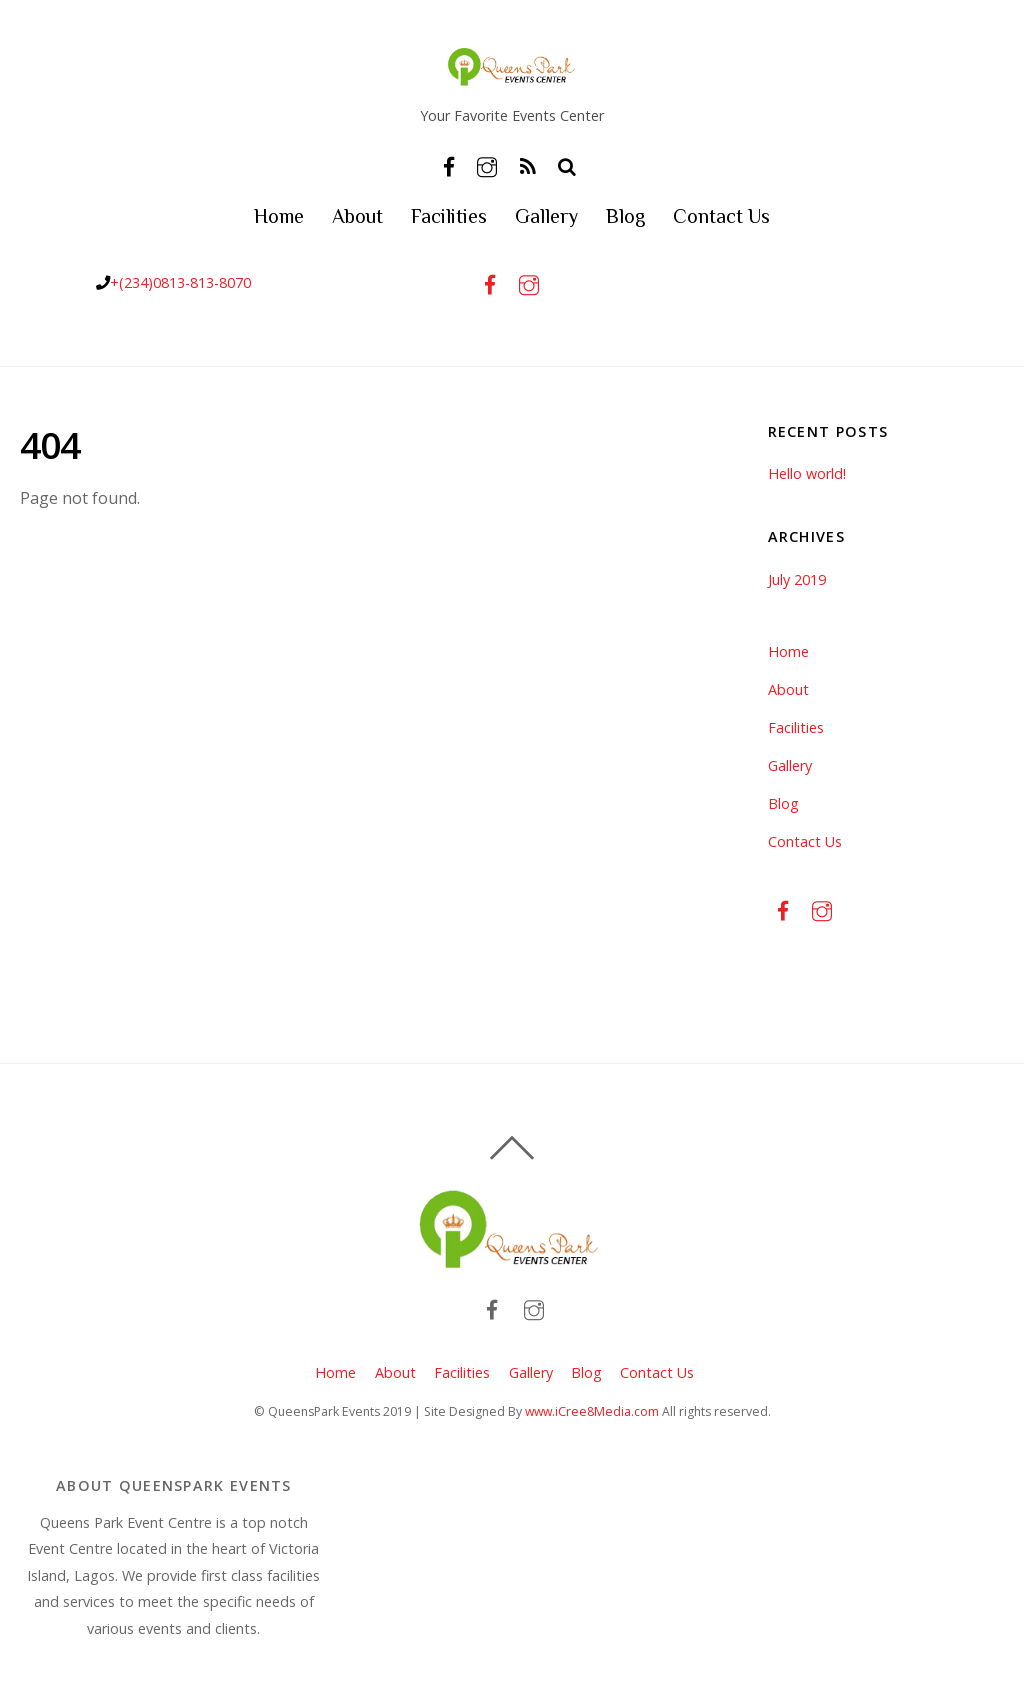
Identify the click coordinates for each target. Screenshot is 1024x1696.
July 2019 (797, 579)
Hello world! (807, 473)
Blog (625, 216)
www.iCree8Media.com (592, 1411)
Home (279, 216)
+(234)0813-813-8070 (180, 282)
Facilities (449, 216)
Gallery (546, 216)
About (357, 216)
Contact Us (721, 216)
